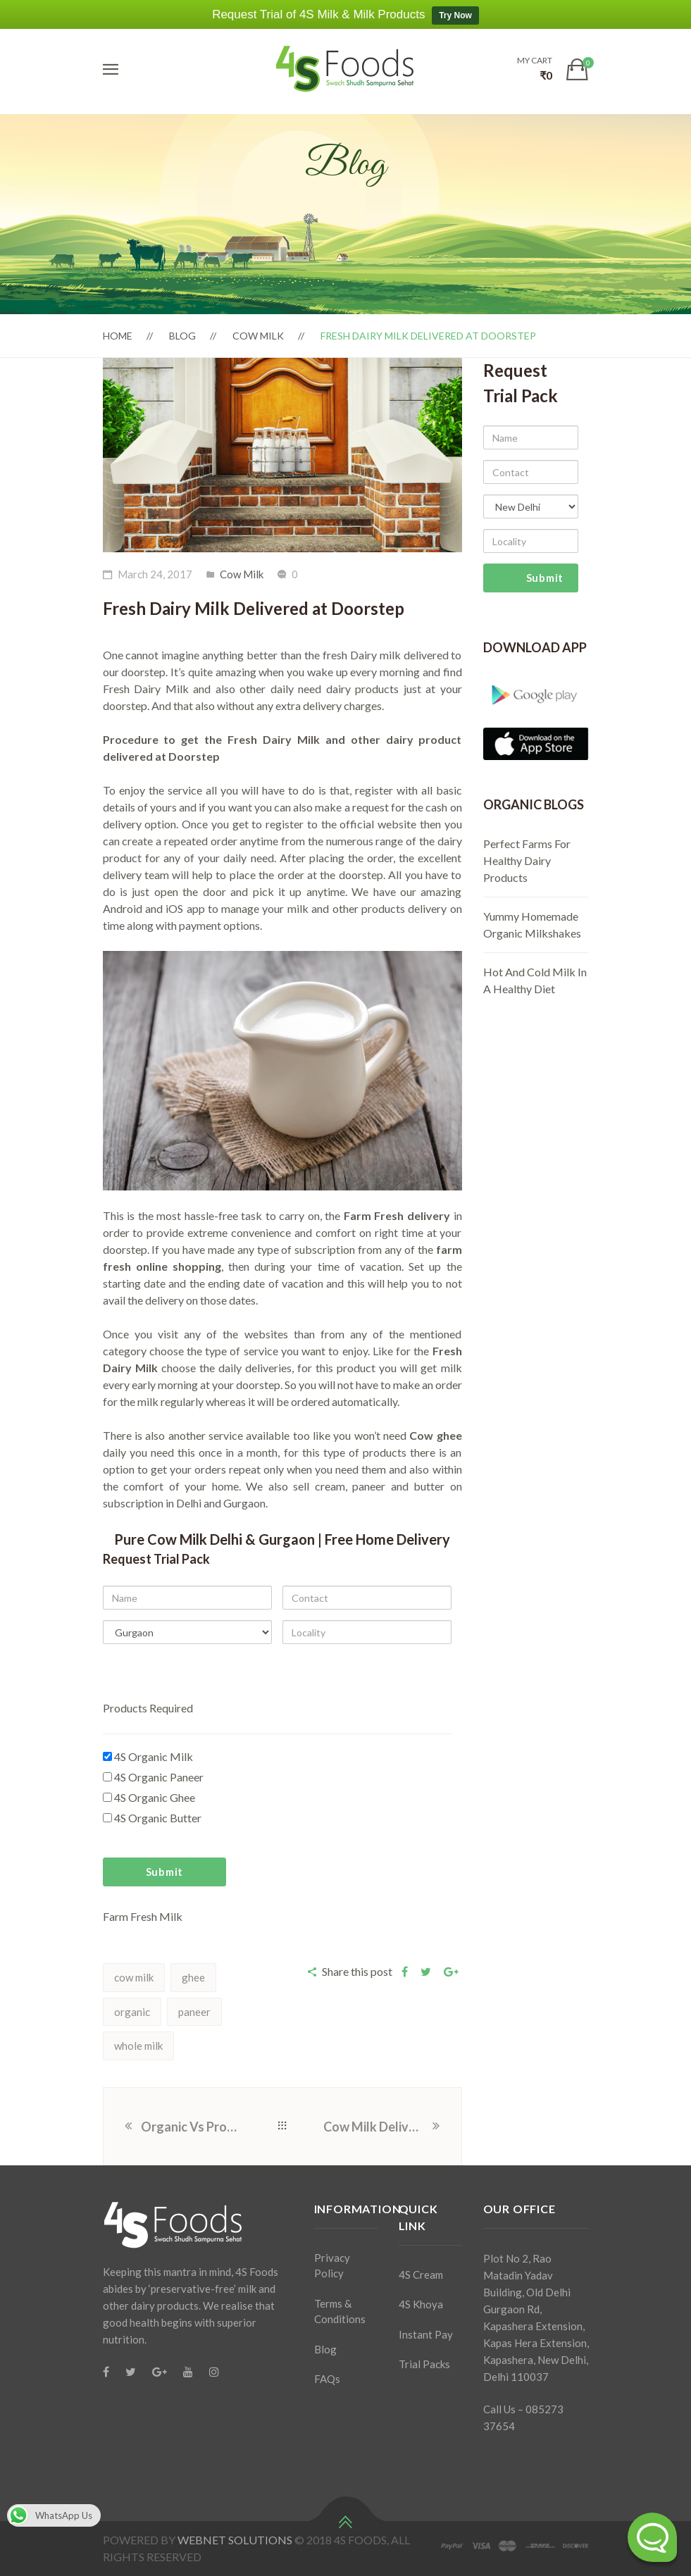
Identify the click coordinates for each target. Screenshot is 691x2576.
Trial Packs (424, 2364)
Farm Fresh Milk (142, 1916)
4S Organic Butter (152, 1817)
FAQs (327, 2378)
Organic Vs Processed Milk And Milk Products (191, 2126)
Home (117, 336)
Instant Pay (426, 2334)
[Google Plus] (159, 2371)
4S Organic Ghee (149, 1797)
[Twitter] (130, 2371)
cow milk (134, 1977)
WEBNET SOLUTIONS (235, 2539)
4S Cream (421, 2274)
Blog (182, 336)
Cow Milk (258, 336)
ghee (193, 1977)
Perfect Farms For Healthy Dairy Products (527, 860)
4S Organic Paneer (153, 1777)
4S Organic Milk (148, 1756)
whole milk (138, 2045)
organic (132, 2011)
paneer (194, 2011)
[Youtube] (188, 2371)
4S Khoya (421, 2304)
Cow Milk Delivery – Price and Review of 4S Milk (376, 2126)
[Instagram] (214, 2371)
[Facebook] (106, 2371)
